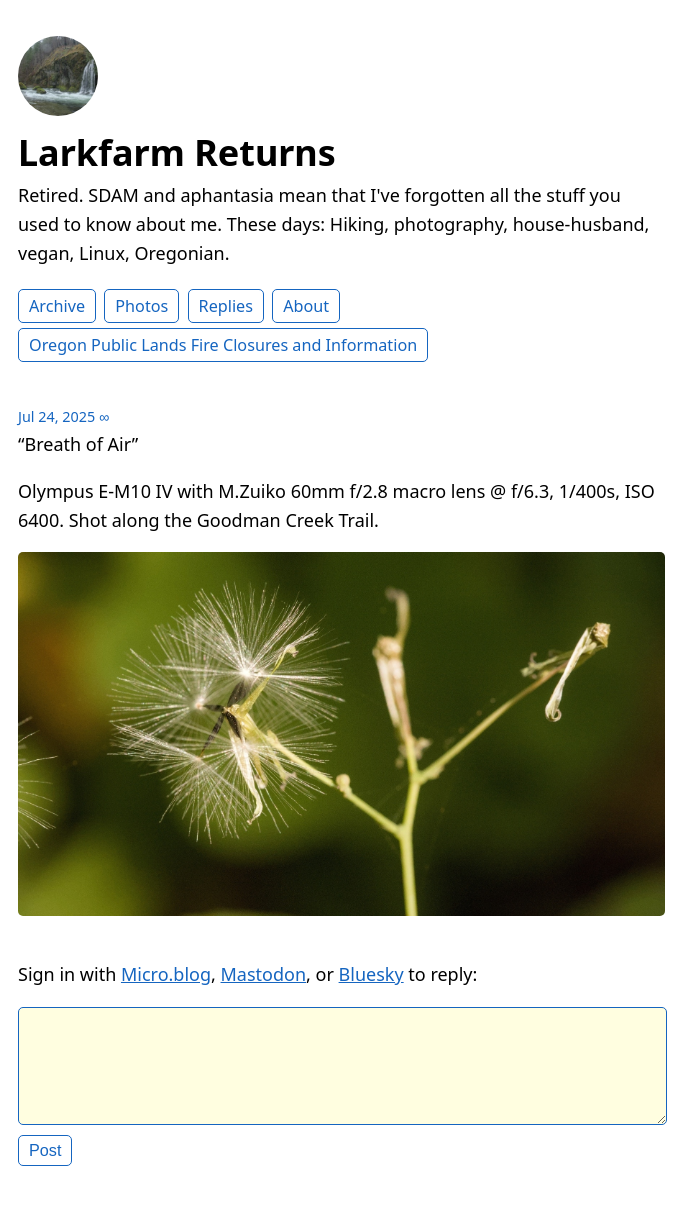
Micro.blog (166, 974)
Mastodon (264, 974)
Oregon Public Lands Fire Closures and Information (223, 345)
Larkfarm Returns (177, 152)
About (306, 306)
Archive (57, 306)
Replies (226, 306)
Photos (141, 306)
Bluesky (371, 974)
